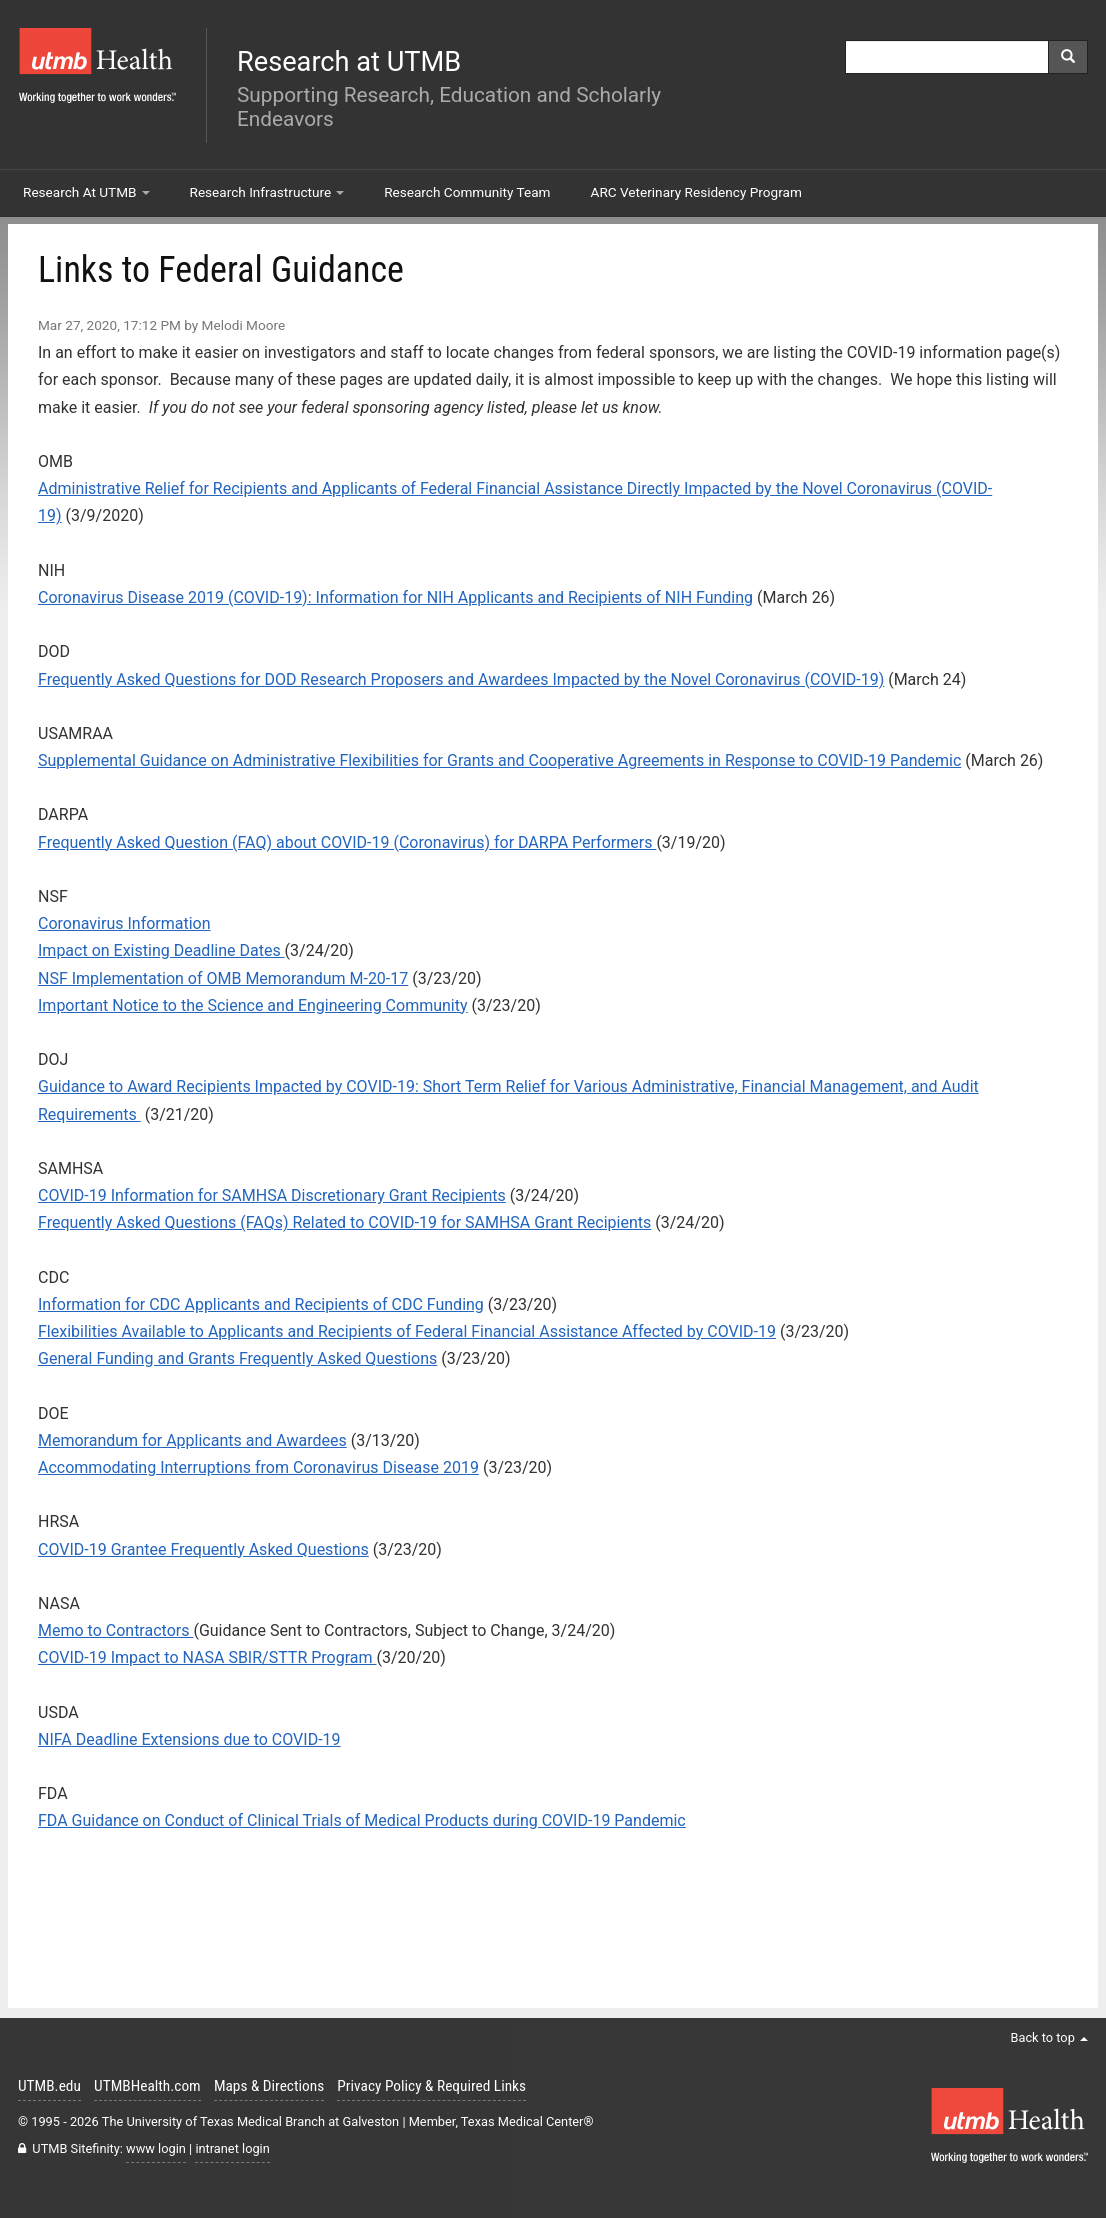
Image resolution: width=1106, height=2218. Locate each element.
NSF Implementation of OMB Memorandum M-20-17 (223, 978)
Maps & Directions (269, 2086)
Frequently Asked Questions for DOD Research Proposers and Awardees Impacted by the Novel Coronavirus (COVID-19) (461, 679)
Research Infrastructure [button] (267, 192)
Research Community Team (467, 192)
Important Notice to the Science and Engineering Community (253, 1005)
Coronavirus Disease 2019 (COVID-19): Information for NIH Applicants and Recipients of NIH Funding (395, 597)
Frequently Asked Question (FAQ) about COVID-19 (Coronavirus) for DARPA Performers (347, 842)
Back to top (1049, 2037)
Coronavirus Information (124, 923)
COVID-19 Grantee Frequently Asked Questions (203, 1549)
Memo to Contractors (115, 1630)
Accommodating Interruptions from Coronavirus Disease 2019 (258, 1467)
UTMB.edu (49, 2086)
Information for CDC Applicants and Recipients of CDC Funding (261, 1304)
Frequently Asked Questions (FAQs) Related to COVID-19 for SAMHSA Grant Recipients (344, 1222)
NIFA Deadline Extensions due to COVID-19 (189, 1739)
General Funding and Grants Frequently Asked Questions (237, 1358)
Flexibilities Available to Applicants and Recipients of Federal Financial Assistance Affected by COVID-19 (407, 1331)
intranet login (232, 2148)
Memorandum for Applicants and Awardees (192, 1440)
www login (156, 2148)
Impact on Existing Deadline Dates (161, 950)
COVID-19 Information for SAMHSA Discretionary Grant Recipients (272, 1195)
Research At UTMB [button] (86, 192)
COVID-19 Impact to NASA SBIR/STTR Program (207, 1657)
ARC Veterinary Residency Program (696, 192)
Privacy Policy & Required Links (431, 2086)
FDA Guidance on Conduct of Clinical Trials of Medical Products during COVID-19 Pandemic (362, 1820)
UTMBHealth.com (147, 2086)
